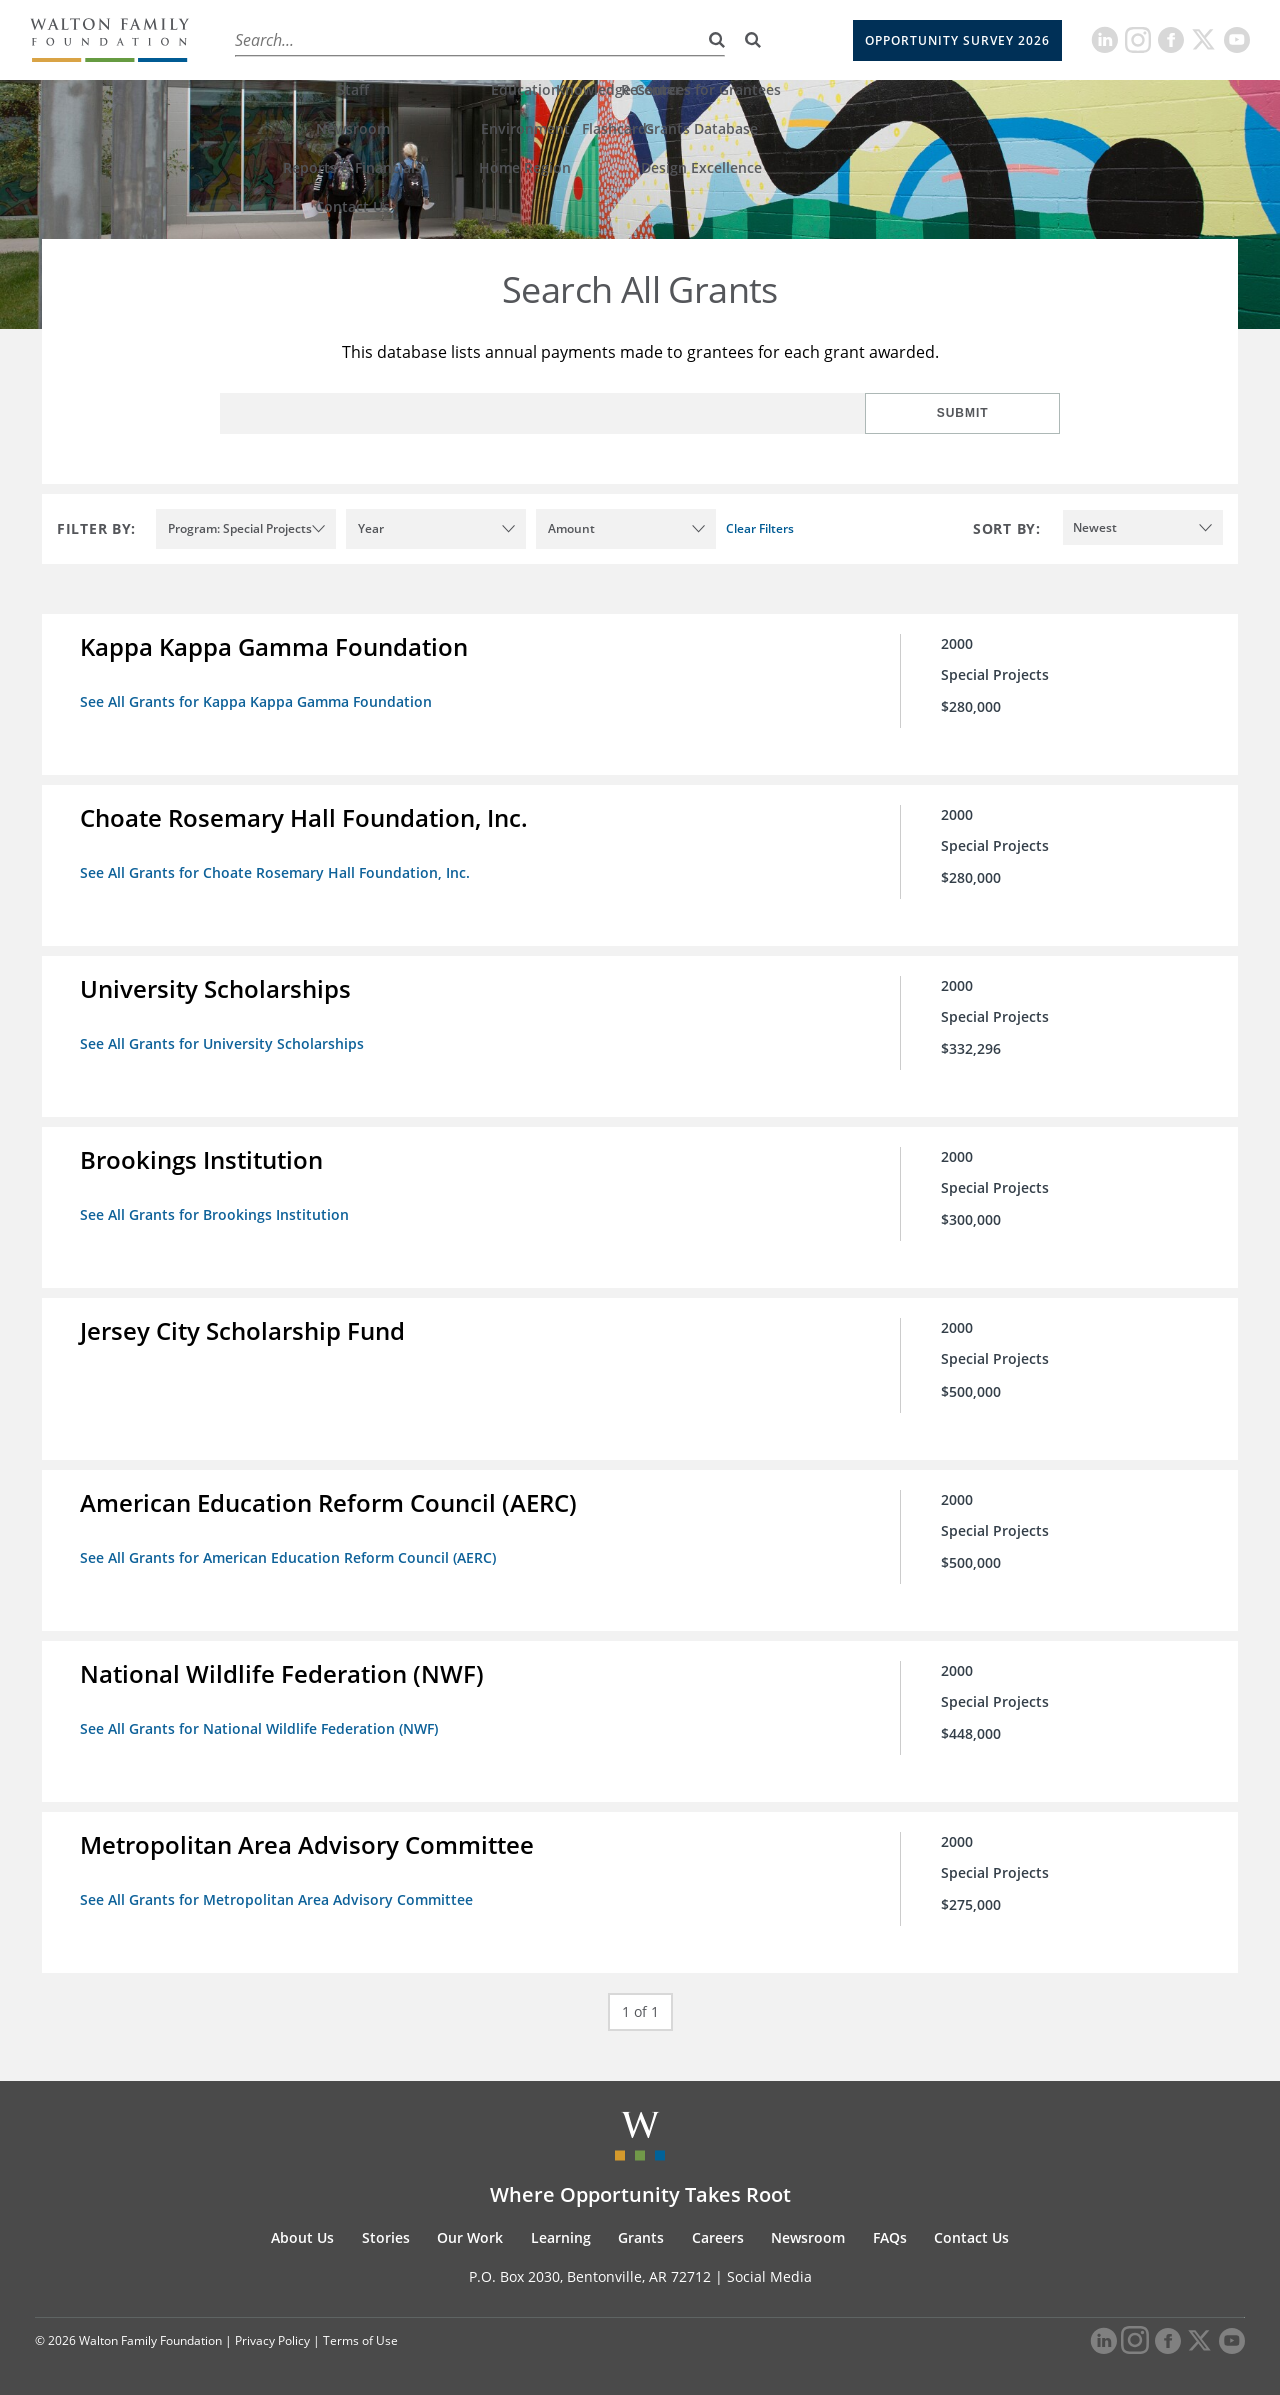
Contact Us (971, 2228)
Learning (527, 39)
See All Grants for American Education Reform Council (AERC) (290, 1551)
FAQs (890, 2228)
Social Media (769, 2267)
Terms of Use (360, 2331)
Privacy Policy (272, 2331)
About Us (261, 39)
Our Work (434, 39)
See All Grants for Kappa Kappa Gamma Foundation (258, 701)
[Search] (753, 40)
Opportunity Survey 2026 (957, 40)
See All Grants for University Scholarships (224, 1041)
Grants (610, 39)
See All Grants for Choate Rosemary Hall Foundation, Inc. (277, 871)
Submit (995, 413)
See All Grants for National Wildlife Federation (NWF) (261, 1721)
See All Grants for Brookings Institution (216, 1211)
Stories (347, 39)
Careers (689, 39)
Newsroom (808, 2228)
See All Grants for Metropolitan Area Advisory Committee (278, 1891)
